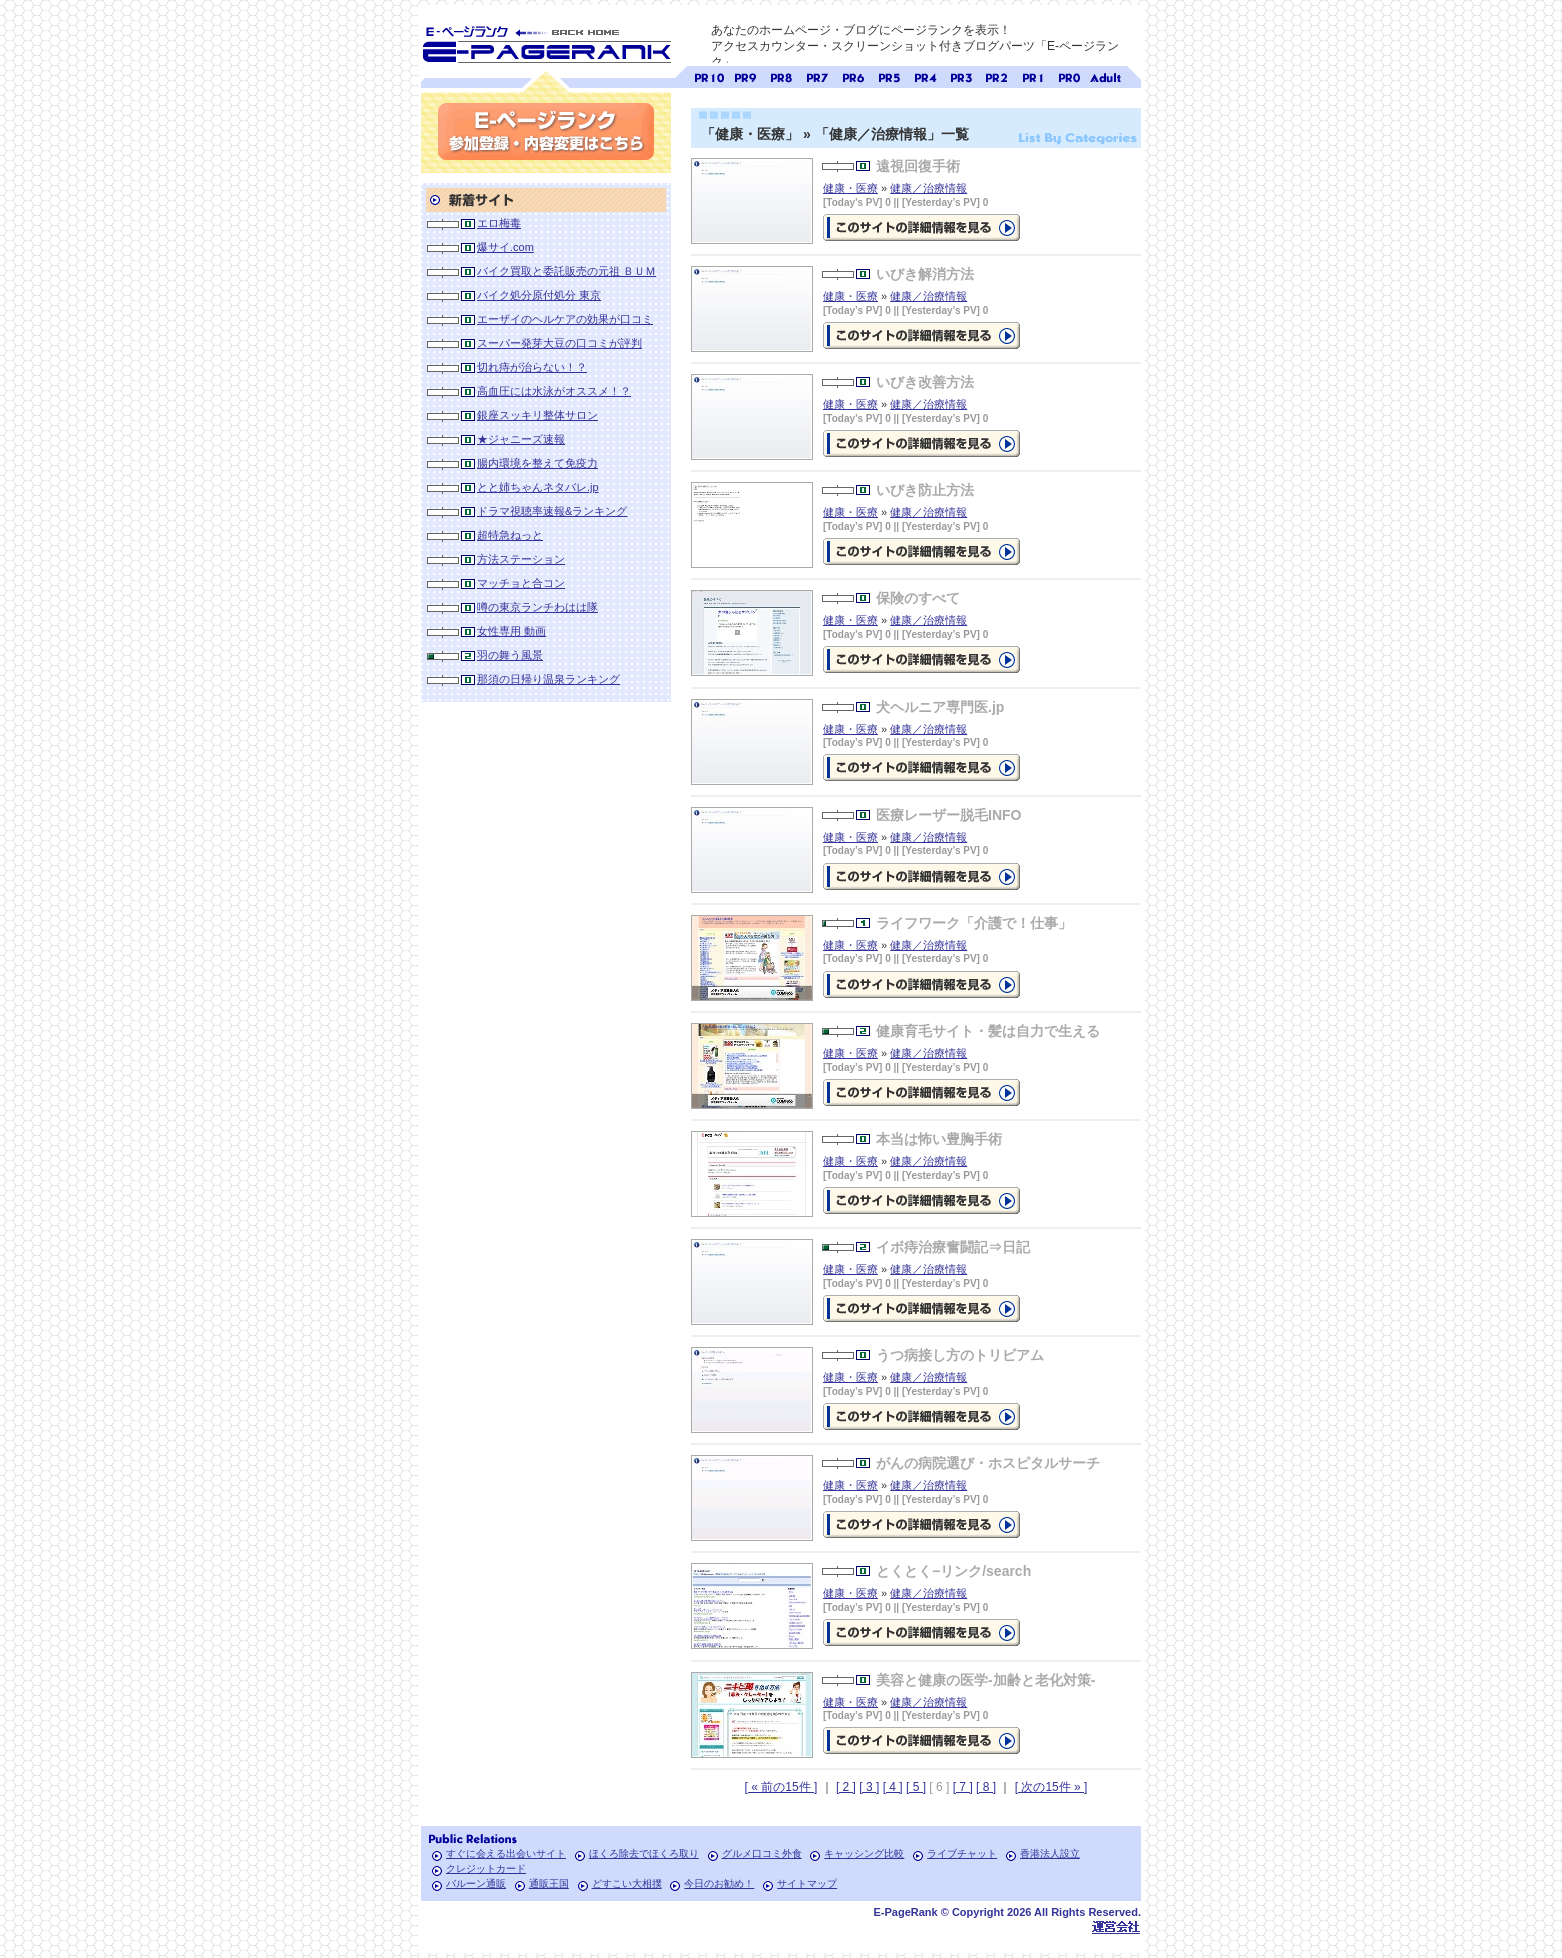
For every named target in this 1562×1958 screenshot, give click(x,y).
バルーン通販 (476, 1883)
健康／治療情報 (928, 188)
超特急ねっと (510, 535)
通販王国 (549, 1883)
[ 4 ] (893, 1787)
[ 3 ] (869, 1787)
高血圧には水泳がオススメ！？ (554, 391)
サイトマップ (807, 1883)
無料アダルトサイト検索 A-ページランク (1105, 75)
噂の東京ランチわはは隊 (537, 607)
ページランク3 (961, 75)
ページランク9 (745, 75)
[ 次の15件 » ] (1051, 1787)
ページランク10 (709, 75)
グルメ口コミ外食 (762, 1853)
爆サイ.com (505, 247)
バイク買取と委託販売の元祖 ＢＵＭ (566, 271)
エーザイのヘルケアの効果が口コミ (565, 319)
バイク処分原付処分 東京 (539, 295)
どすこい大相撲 (627, 1883)
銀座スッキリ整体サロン (537, 415)
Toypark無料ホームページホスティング (1116, 1926)
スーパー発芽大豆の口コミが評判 (559, 343)
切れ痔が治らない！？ (532, 367)
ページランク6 (853, 75)
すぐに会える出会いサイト (506, 1853)
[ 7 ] (963, 1787)
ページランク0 (1069, 75)
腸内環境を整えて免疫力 (537, 463)
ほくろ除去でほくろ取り (644, 1853)
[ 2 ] (846, 1787)
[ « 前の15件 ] (781, 1787)
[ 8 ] (986, 1787)
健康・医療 (850, 188)
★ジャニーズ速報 (521, 439)
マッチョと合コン (521, 583)
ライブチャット (962, 1853)
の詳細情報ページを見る (921, 227)
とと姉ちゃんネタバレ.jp (538, 487)
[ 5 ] (916, 1787)
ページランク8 (781, 75)
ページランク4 (925, 75)
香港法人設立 (1050, 1853)
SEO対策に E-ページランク (546, 41)
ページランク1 (1033, 75)
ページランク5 (889, 75)
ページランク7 (817, 75)
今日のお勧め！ (719, 1883)
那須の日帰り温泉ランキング (548, 679)
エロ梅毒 (499, 223)
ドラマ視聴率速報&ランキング (552, 511)
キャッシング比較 (864, 1853)
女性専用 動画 (511, 631)
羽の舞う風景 (510, 655)
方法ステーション (521, 559)
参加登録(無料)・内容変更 (546, 131)
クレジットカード (486, 1868)
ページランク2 (997, 75)
